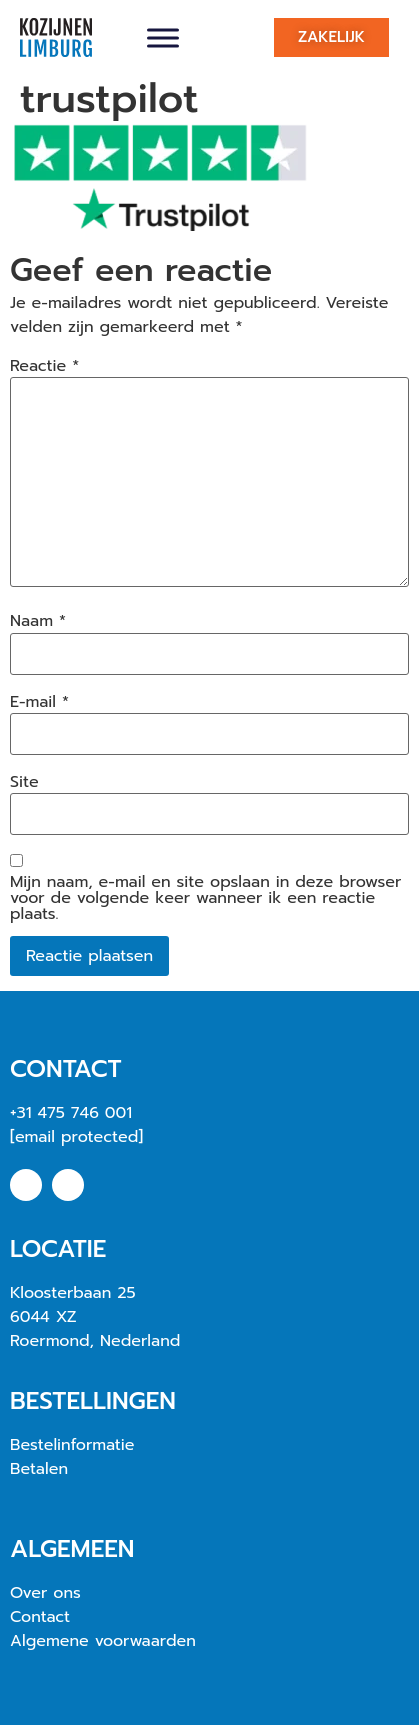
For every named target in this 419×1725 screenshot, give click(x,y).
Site (24, 782)
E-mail (39, 702)
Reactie (44, 366)
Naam (38, 621)
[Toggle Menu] (163, 37)
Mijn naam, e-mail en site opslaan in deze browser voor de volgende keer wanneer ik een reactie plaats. (205, 898)
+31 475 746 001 (71, 1113)
